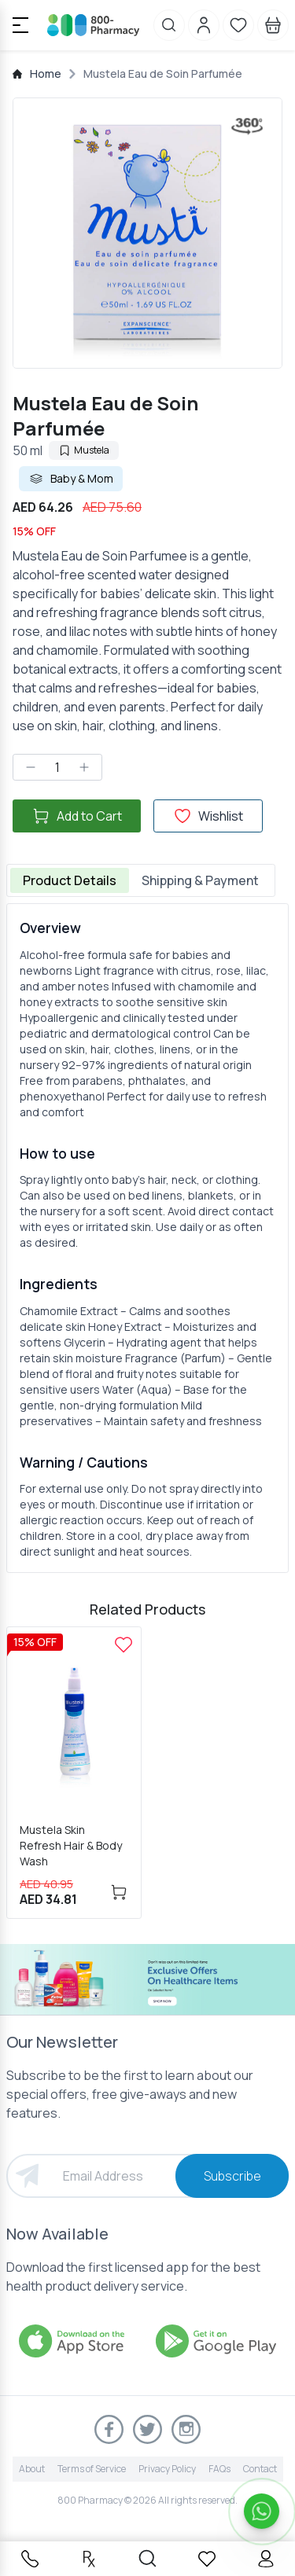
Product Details (69, 880)
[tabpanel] (147, 1238)
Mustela (83, 450)
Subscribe (232, 2176)
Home (45, 73)
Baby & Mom (70, 479)
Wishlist (208, 816)
